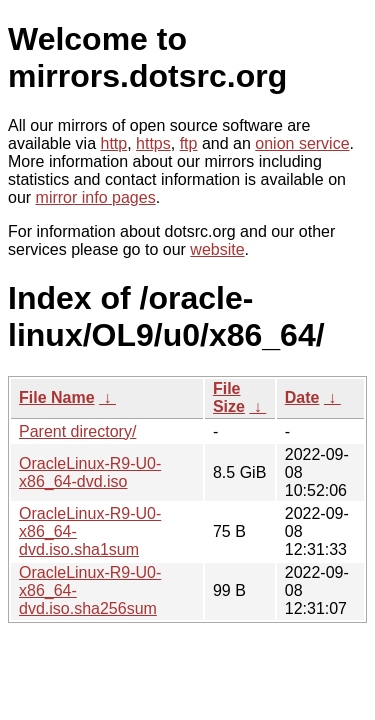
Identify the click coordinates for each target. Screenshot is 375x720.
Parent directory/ (77, 431)
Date (302, 397)
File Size (229, 397)
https (153, 143)
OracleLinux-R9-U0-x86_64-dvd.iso (90, 472)
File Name (57, 397)
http (114, 143)
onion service (302, 143)
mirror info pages (96, 197)
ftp (189, 143)
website (217, 249)
